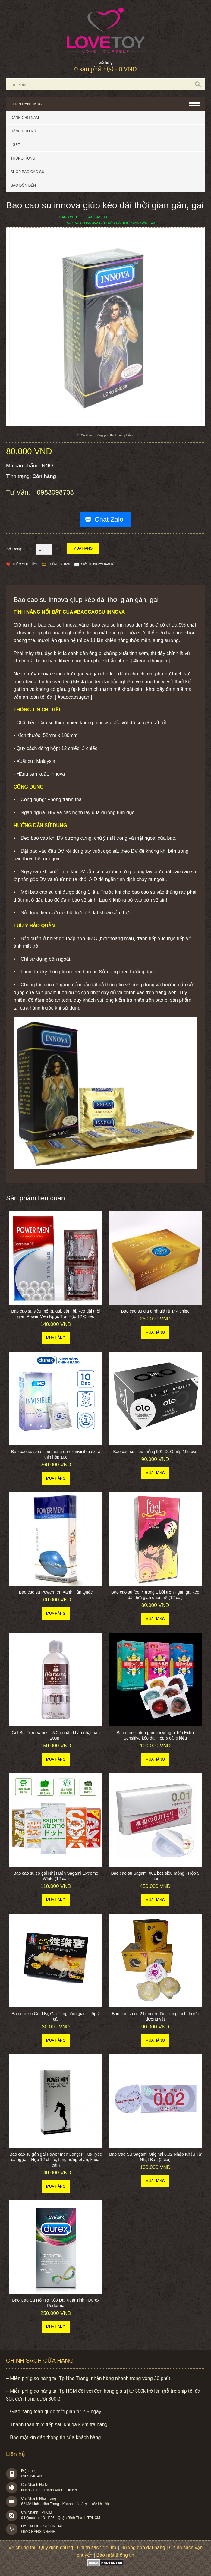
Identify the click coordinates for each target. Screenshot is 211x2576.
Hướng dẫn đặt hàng (143, 2547)
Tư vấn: (19, 492)
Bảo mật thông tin (115, 2555)
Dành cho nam (25, 117)
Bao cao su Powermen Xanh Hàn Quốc (56, 1592)
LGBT (15, 145)
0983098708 (55, 492)
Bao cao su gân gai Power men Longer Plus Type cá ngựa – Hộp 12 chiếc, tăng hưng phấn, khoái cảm (55, 2159)
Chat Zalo (109, 519)
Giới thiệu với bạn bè (98, 564)
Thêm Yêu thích (25, 564)
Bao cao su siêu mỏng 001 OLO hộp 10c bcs (155, 1451)
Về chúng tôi (21, 2547)
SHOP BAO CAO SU (27, 172)
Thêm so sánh (59, 564)
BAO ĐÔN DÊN (23, 185)
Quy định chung (56, 2547)
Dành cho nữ (23, 131)
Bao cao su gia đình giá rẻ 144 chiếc (155, 1311)
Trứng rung (23, 158)
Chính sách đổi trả (96, 2547)
